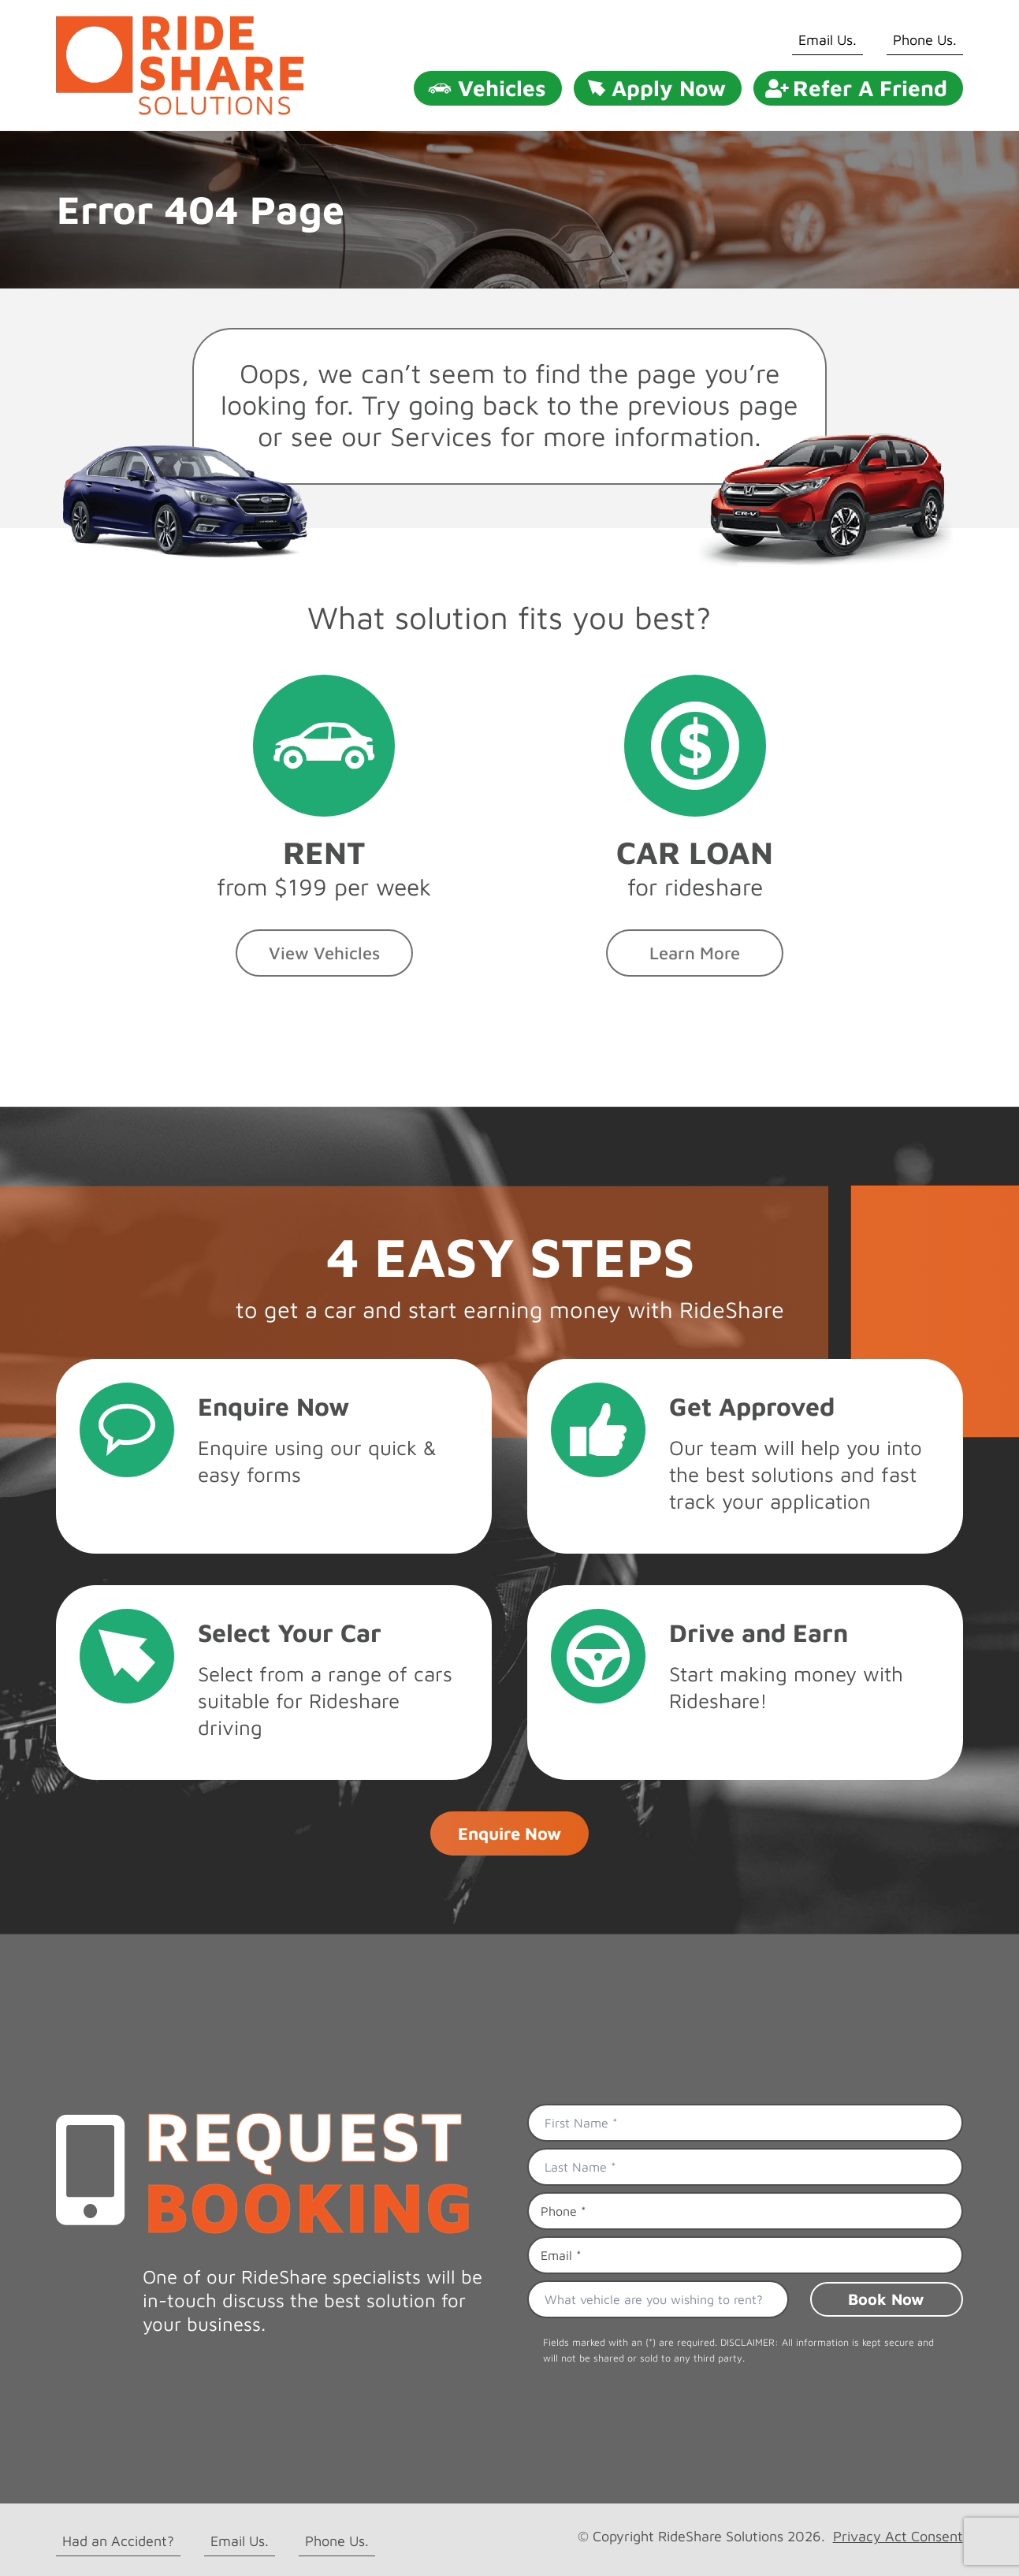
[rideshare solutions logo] (179, 22)
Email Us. (827, 40)
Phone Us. (925, 40)
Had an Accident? (118, 2541)
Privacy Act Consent (898, 2536)
